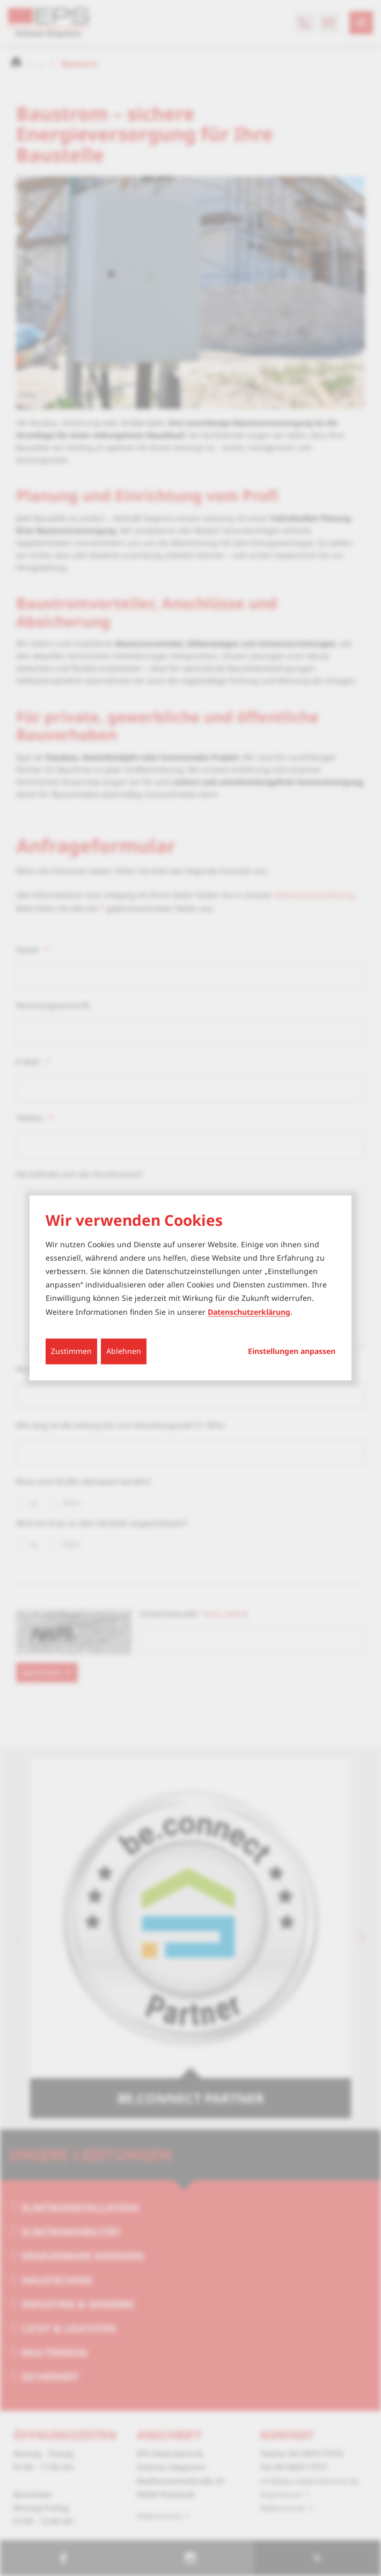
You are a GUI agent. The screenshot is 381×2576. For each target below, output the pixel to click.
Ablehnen (123, 1351)
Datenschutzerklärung (249, 1312)
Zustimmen (71, 1351)
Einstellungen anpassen (291, 1351)
